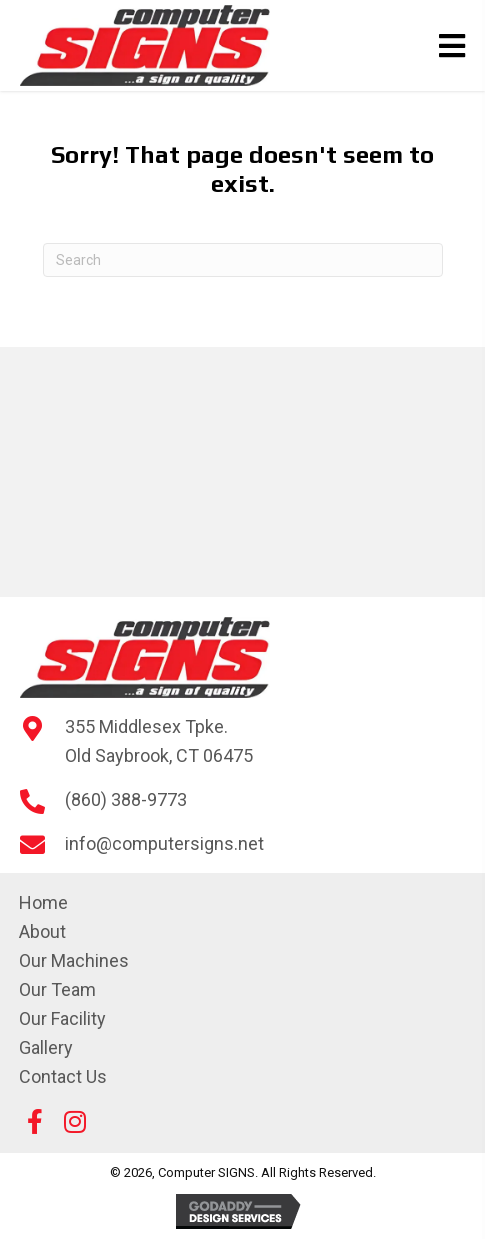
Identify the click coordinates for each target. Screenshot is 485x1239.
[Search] (243, 260)
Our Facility (62, 1018)
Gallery (46, 1047)
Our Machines (74, 960)
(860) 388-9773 (126, 799)
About (42, 931)
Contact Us (63, 1076)
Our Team (57, 989)
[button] (35, 1121)
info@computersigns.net (164, 843)
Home (43, 902)
